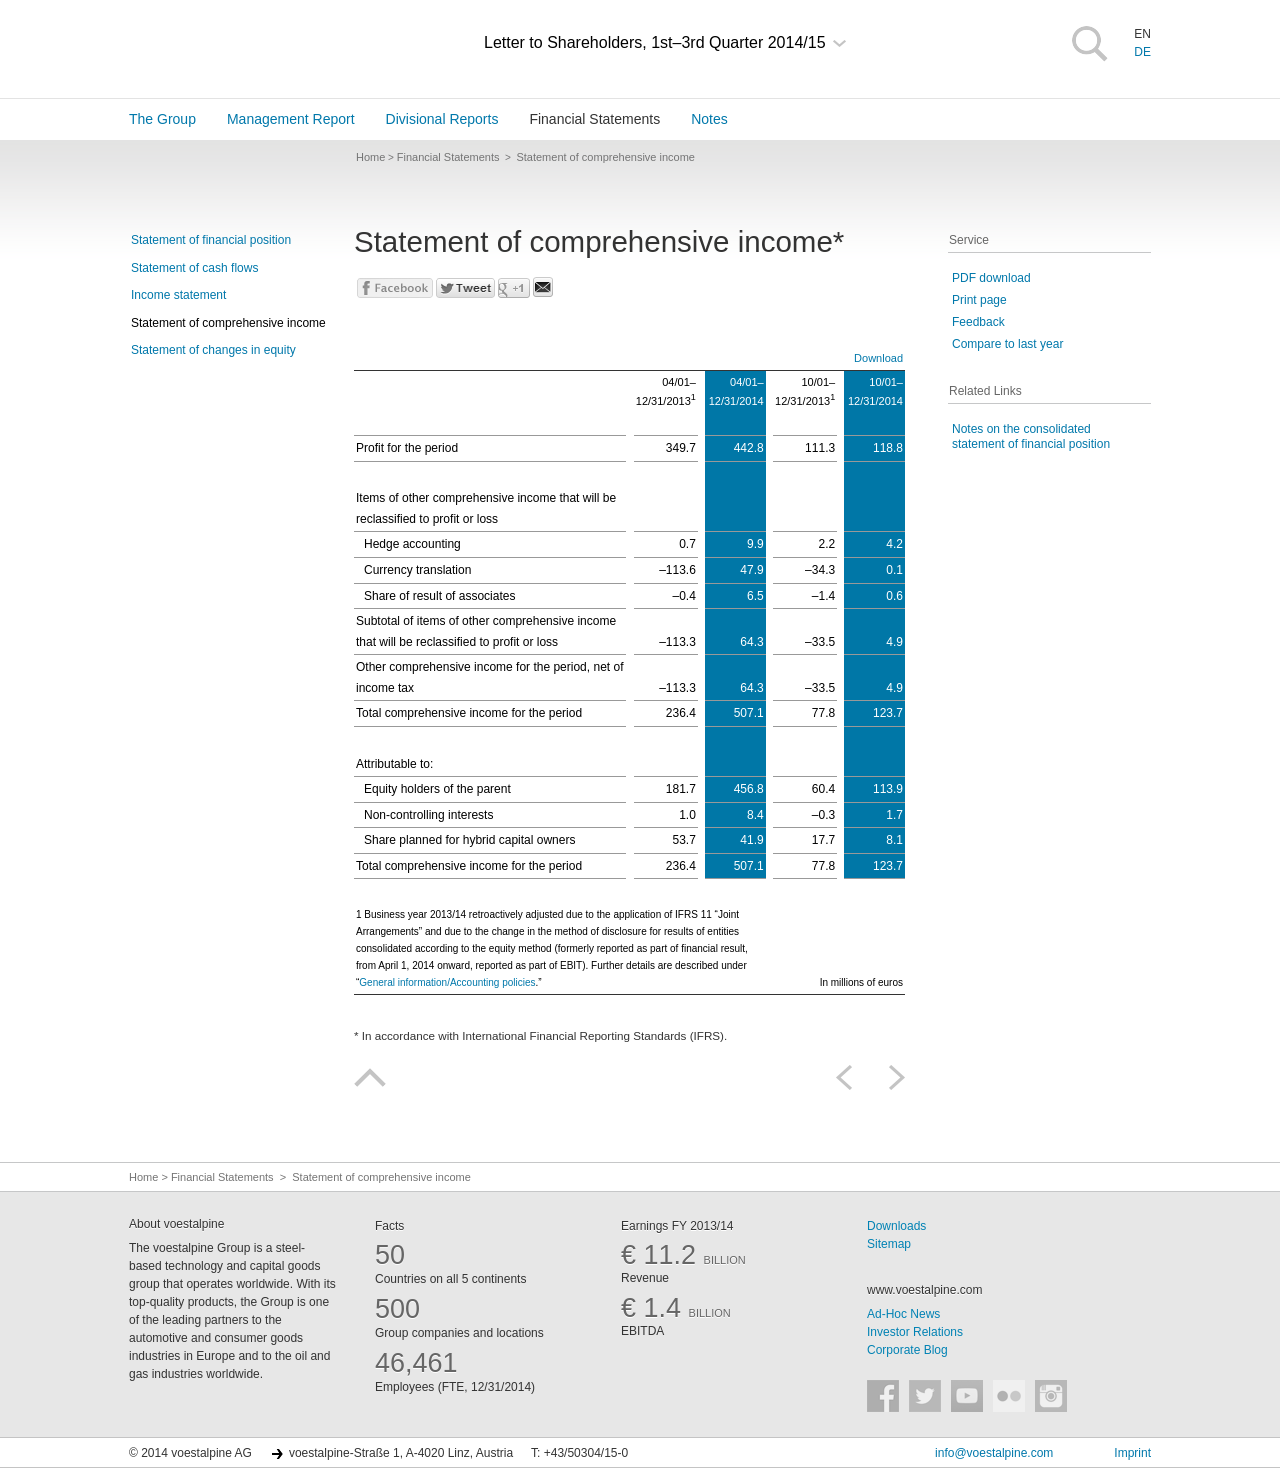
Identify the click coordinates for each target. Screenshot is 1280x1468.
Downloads (896, 1226)
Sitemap (889, 1244)
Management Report (291, 119)
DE (1142, 52)
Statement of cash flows (194, 268)
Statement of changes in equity (213, 350)
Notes (709, 119)
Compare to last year (1007, 344)
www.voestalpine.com (924, 1290)
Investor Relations (915, 1332)
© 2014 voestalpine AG (190, 1453)
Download (878, 358)
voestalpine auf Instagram (1051, 1396)
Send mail (543, 287)
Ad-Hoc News (903, 1314)
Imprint (1132, 1453)
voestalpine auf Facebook (883, 1396)
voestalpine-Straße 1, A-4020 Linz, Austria (401, 1453)
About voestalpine (176, 1224)
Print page (979, 300)
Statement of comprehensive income (228, 323)
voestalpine (245, 47)
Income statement (178, 295)
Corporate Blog (907, 1350)
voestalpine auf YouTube (967, 1396)
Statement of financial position (211, 240)
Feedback (978, 322)
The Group (162, 119)
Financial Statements (594, 119)
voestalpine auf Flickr (1009, 1396)
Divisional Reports (442, 119)
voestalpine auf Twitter (925, 1396)
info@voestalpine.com (994, 1453)
